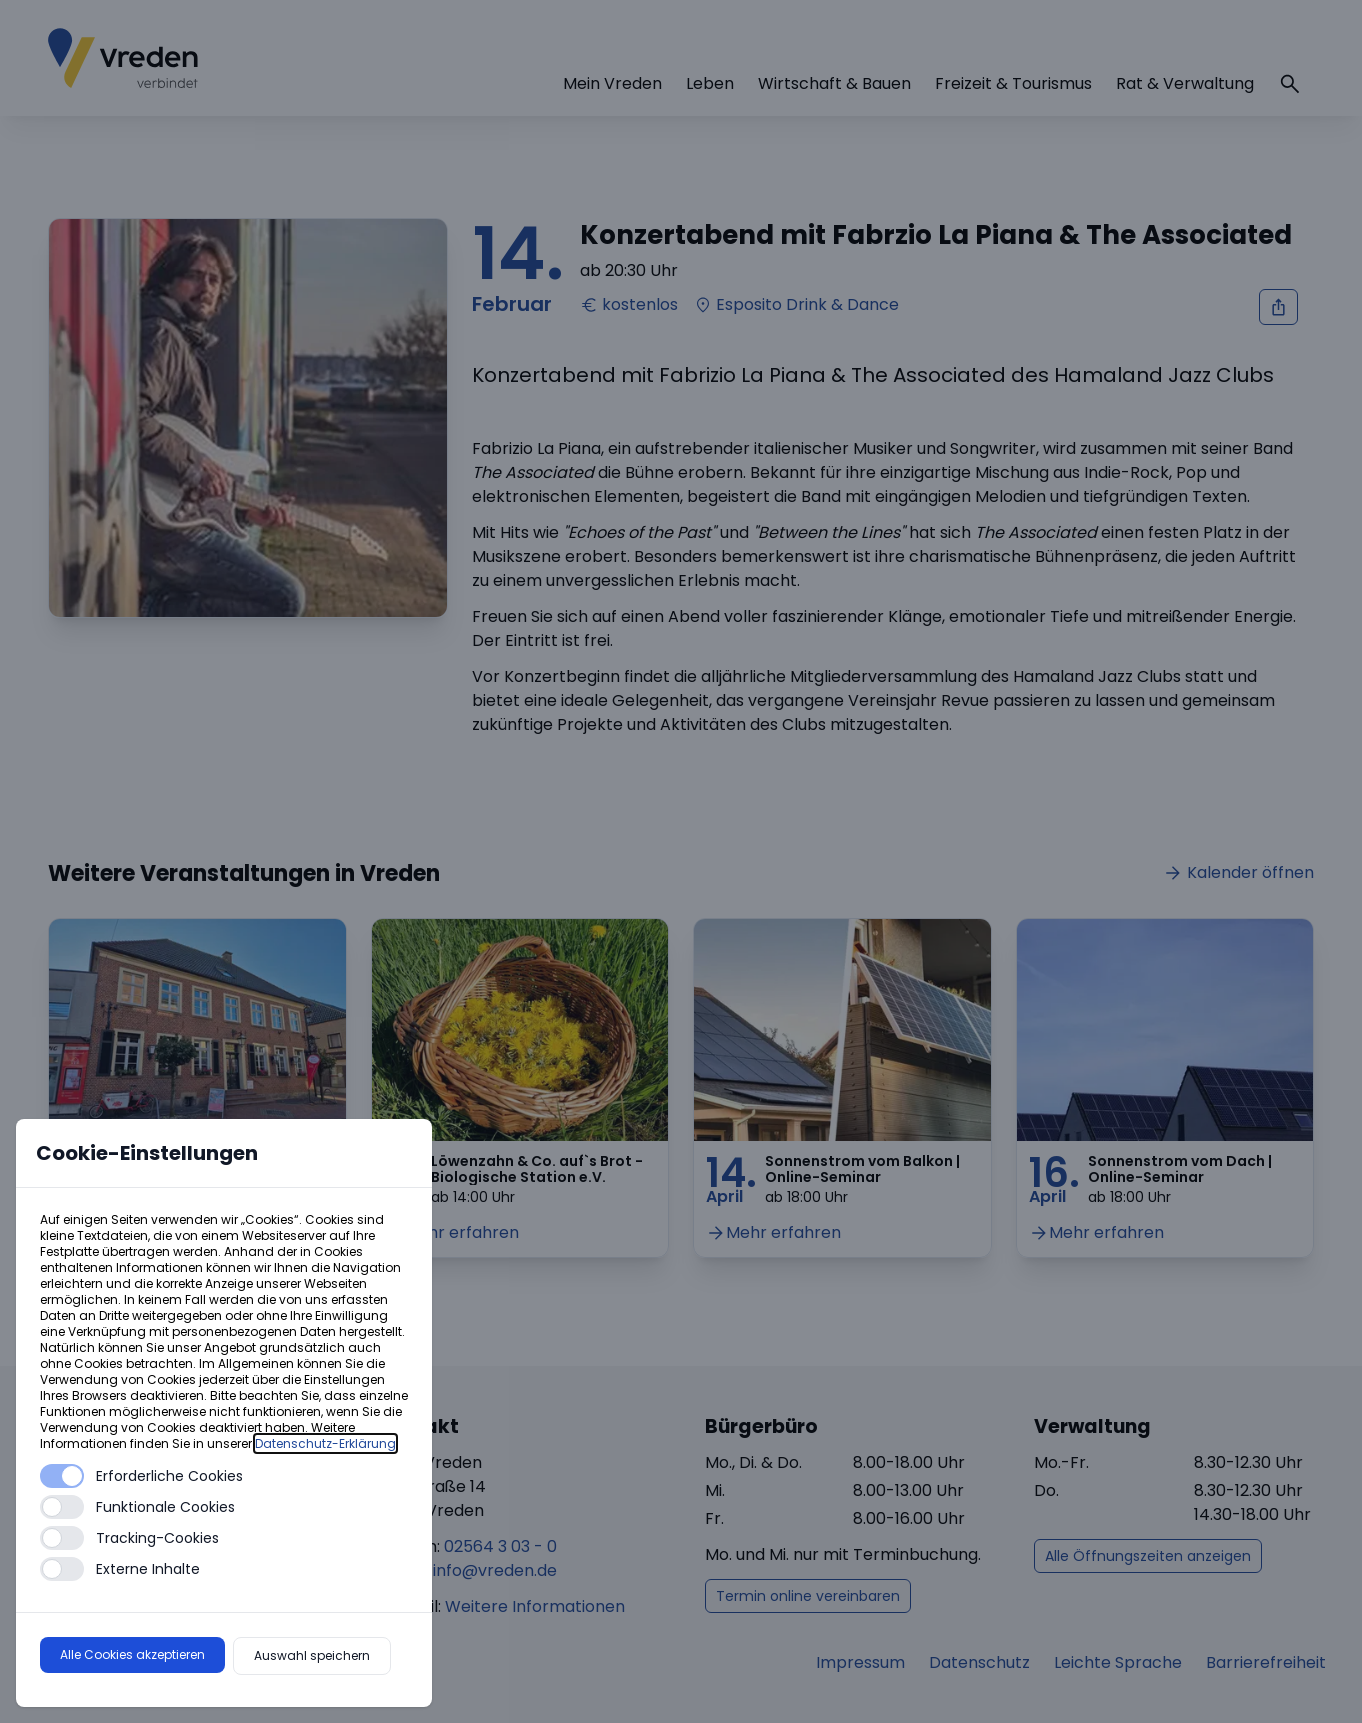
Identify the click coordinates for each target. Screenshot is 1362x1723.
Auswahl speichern (312, 1655)
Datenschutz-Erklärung (325, 1443)
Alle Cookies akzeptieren (132, 1654)
